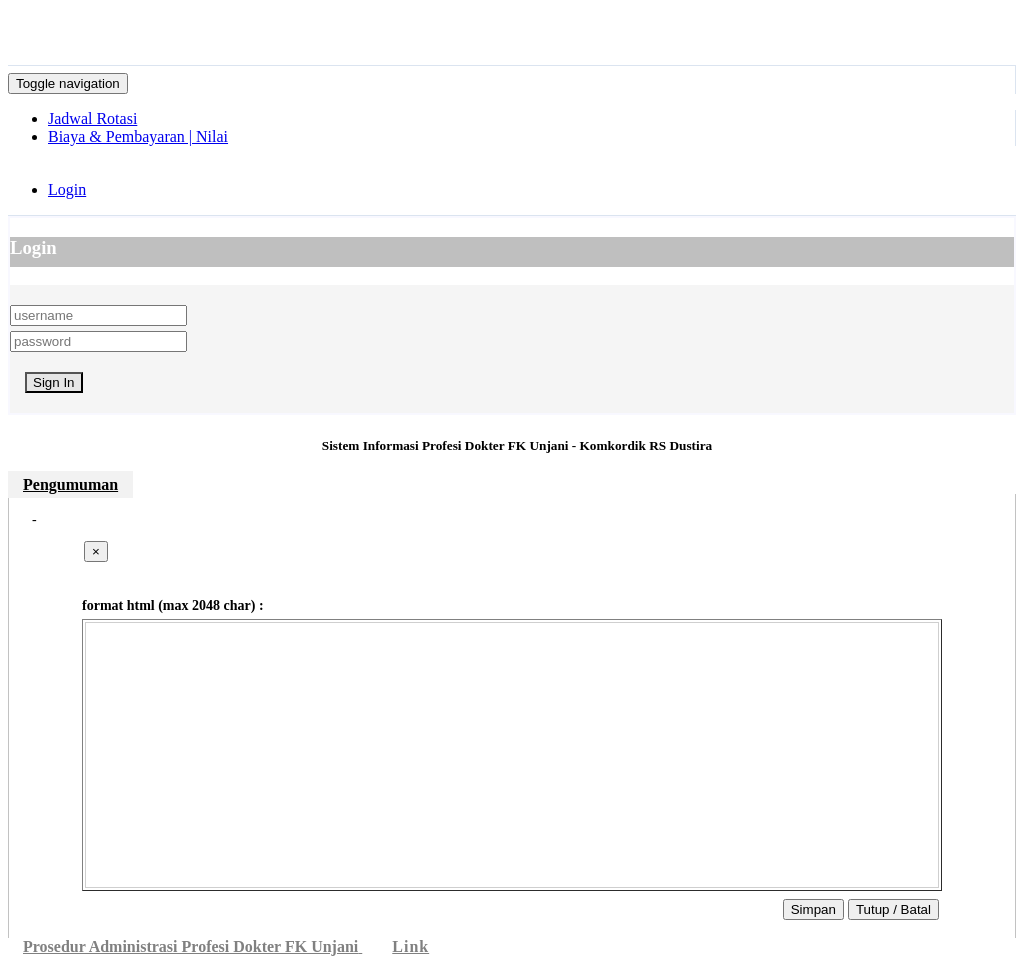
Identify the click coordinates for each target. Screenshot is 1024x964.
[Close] (96, 551)
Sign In (54, 382)
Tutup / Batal (893, 909)
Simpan (813, 909)
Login (67, 189)
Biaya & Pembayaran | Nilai (138, 136)
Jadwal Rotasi (92, 118)
